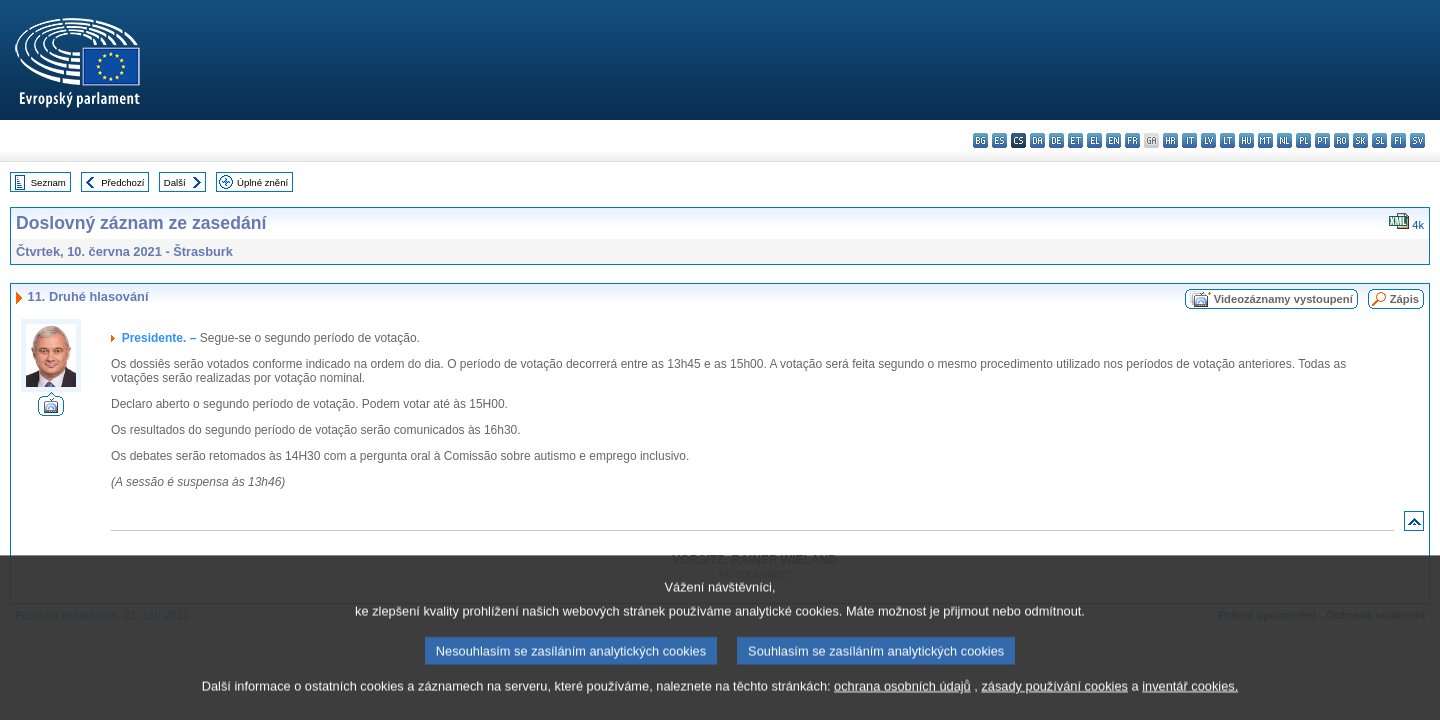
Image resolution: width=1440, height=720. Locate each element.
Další (175, 182)
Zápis (1404, 299)
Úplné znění (262, 182)
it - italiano (1189, 140)
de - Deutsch (1056, 140)
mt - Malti (1265, 140)
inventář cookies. (1190, 705)
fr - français (1132, 140)
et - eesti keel (1075, 140)
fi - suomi (1398, 140)
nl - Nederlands (1284, 140)
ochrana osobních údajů (902, 705)
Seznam (48, 182)
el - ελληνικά (1094, 140)
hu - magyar (1246, 140)
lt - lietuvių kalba (1227, 140)
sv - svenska (1417, 140)
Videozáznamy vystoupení (1283, 299)
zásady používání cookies (1054, 705)
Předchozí (122, 182)
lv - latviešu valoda (1208, 140)
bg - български (980, 140)
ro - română (1341, 140)
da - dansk (1037, 140)
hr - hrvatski (1170, 140)
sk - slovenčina (1360, 140)
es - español (999, 140)
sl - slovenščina (1379, 140)
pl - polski (1303, 140)
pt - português (1322, 140)
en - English (1113, 140)
